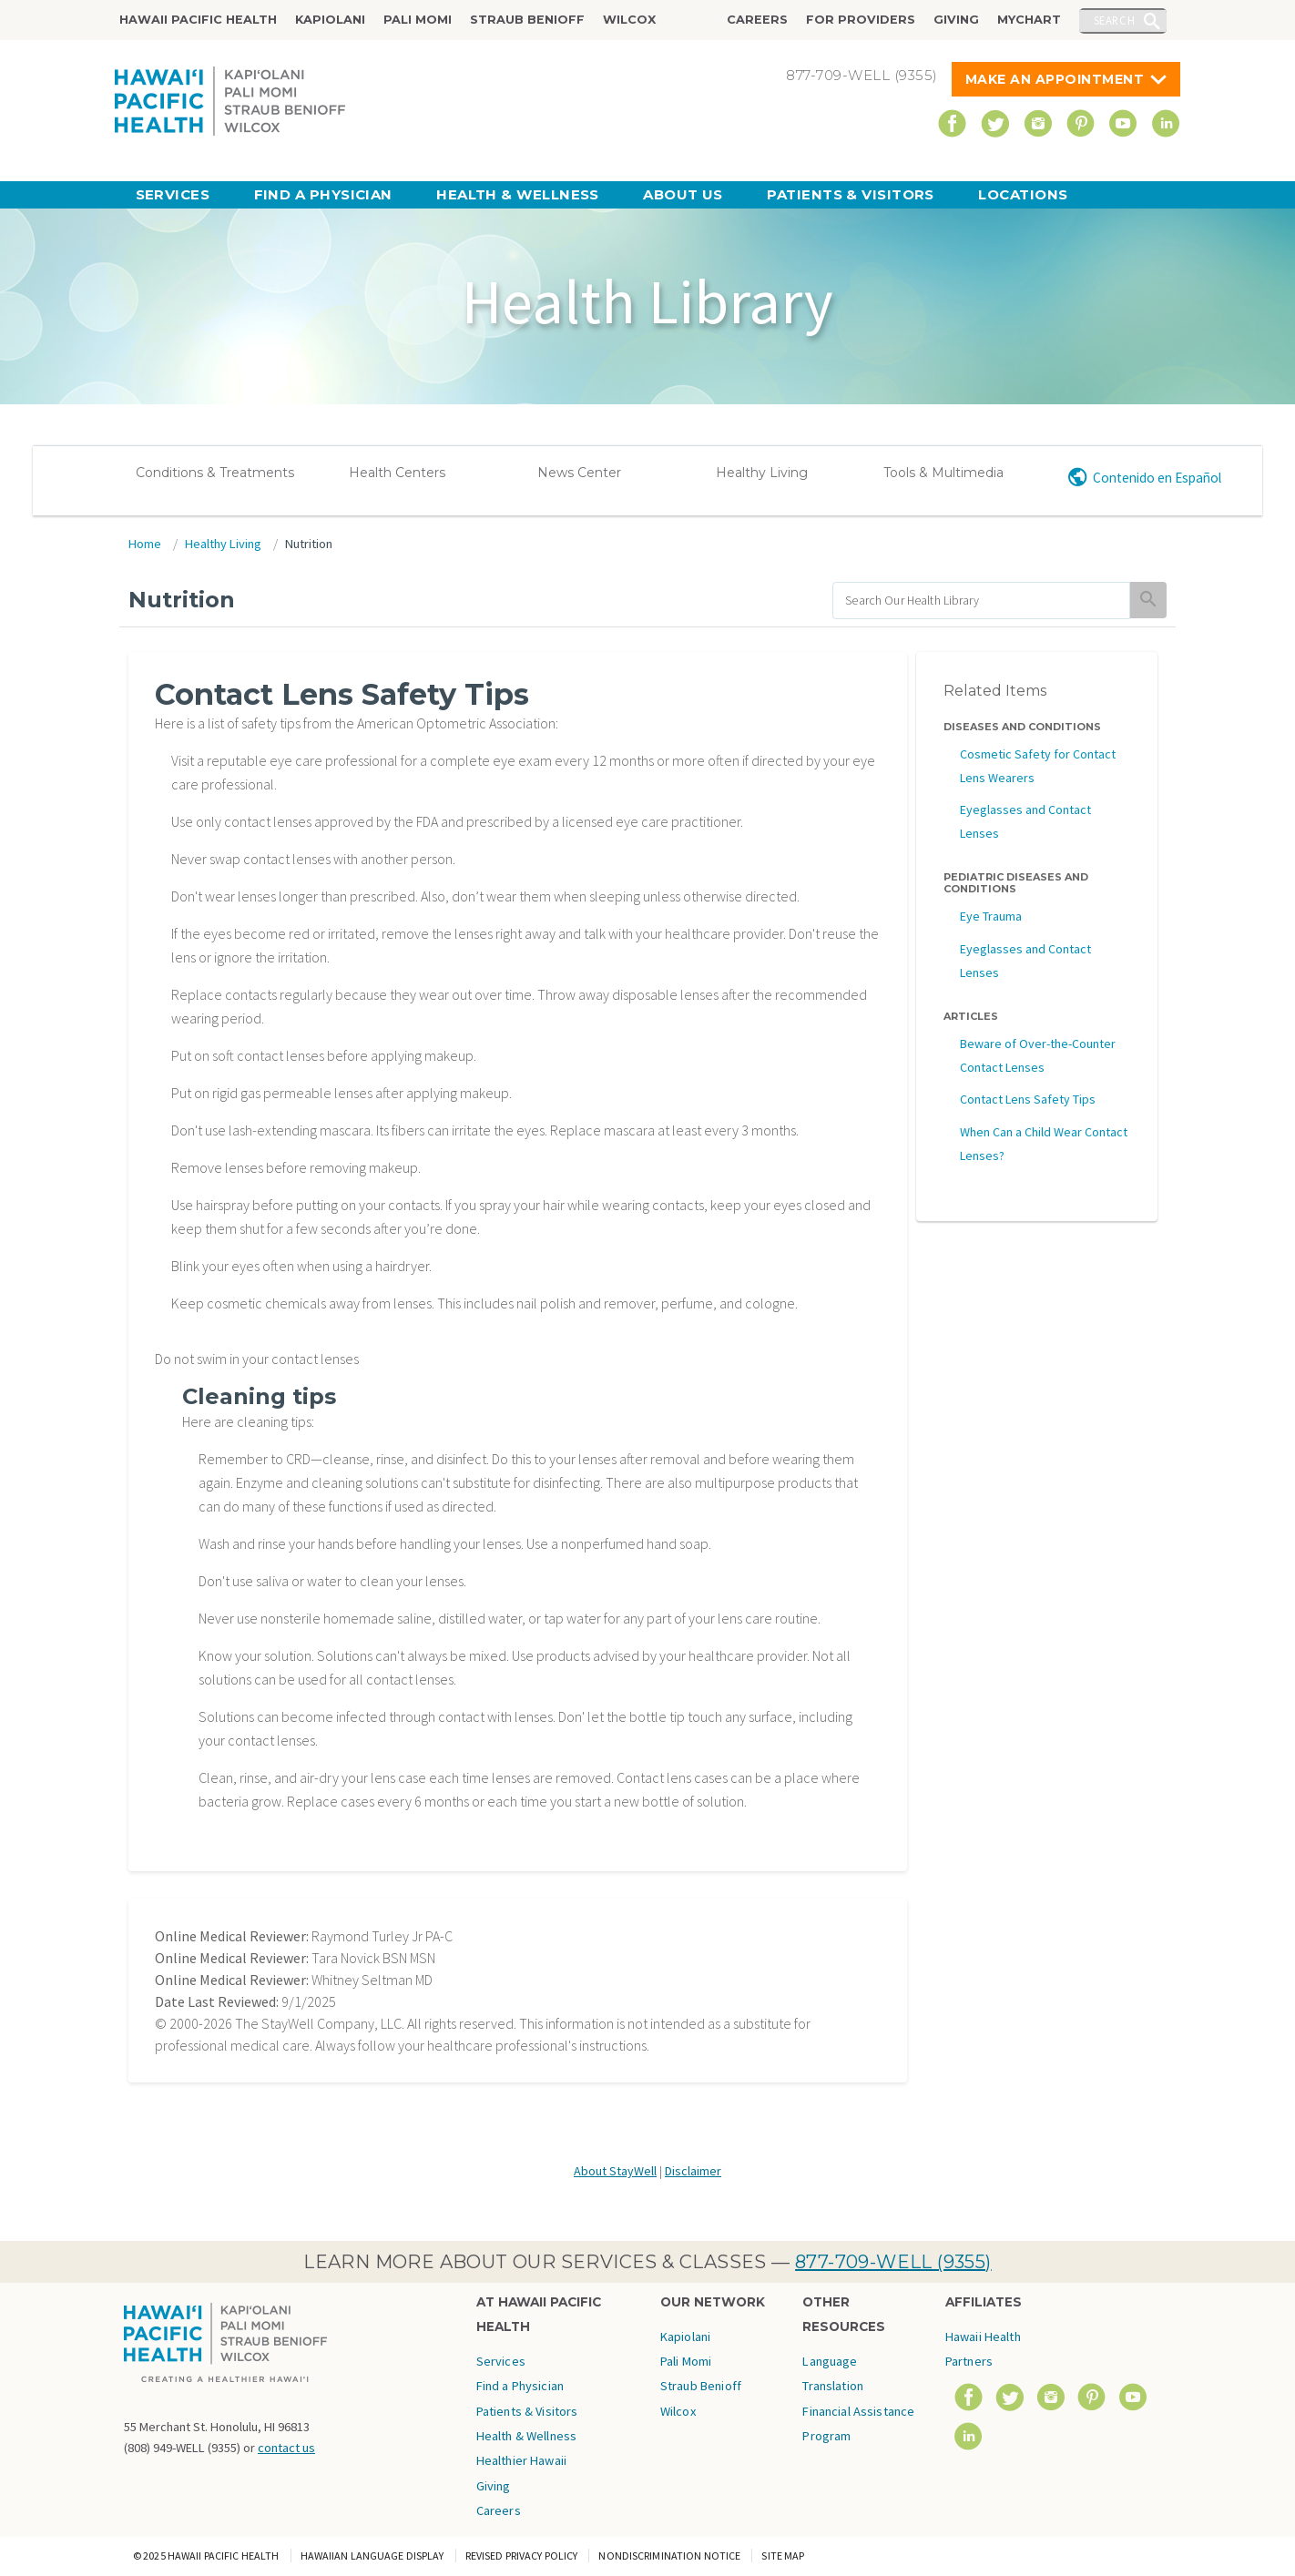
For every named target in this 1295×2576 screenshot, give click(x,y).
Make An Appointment (1055, 79)
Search (1115, 20)
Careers (757, 19)
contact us (286, 2447)
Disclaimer (693, 2171)
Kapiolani (330, 19)
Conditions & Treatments (215, 472)
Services (173, 194)
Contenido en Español (1157, 477)
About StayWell (615, 2171)
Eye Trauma (991, 916)
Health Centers (397, 472)
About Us (683, 194)
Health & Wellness (517, 194)
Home (144, 543)
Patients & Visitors (850, 194)
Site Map (782, 2555)
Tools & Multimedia (943, 472)
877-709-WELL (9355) (893, 2262)
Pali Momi (417, 19)
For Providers (860, 19)
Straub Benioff (527, 19)
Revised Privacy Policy (521, 2555)
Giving (956, 19)
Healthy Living (762, 472)
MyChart (1029, 19)
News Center (579, 472)
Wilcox (629, 19)
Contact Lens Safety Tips (1028, 1099)
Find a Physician (323, 194)
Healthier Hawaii (521, 2460)
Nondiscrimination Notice (669, 2555)
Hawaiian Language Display (372, 2555)
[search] (981, 600)
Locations (1022, 194)
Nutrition (308, 543)
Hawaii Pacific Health (198, 19)
